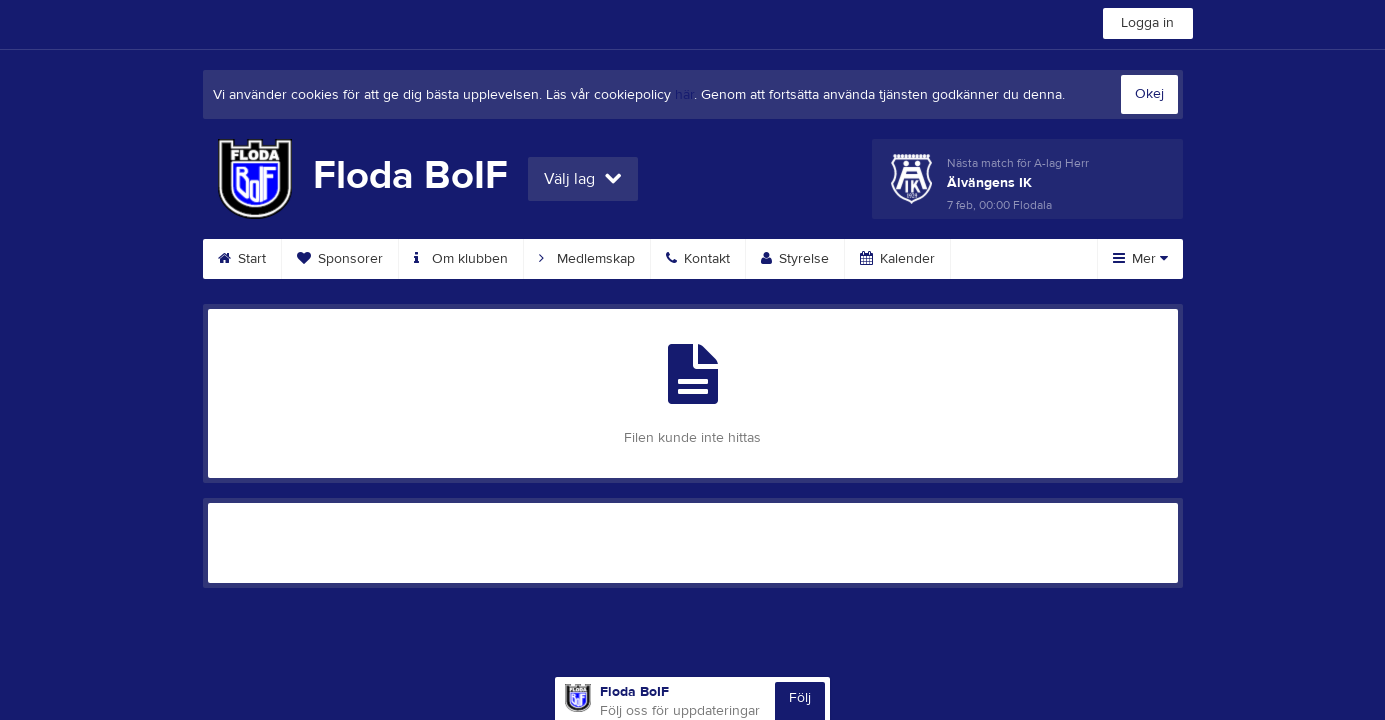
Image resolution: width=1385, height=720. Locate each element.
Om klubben (461, 259)
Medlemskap (587, 259)
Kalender (897, 259)
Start (242, 259)
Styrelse (795, 259)
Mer (1140, 259)
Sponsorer (340, 259)
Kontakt (698, 259)
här (684, 95)
